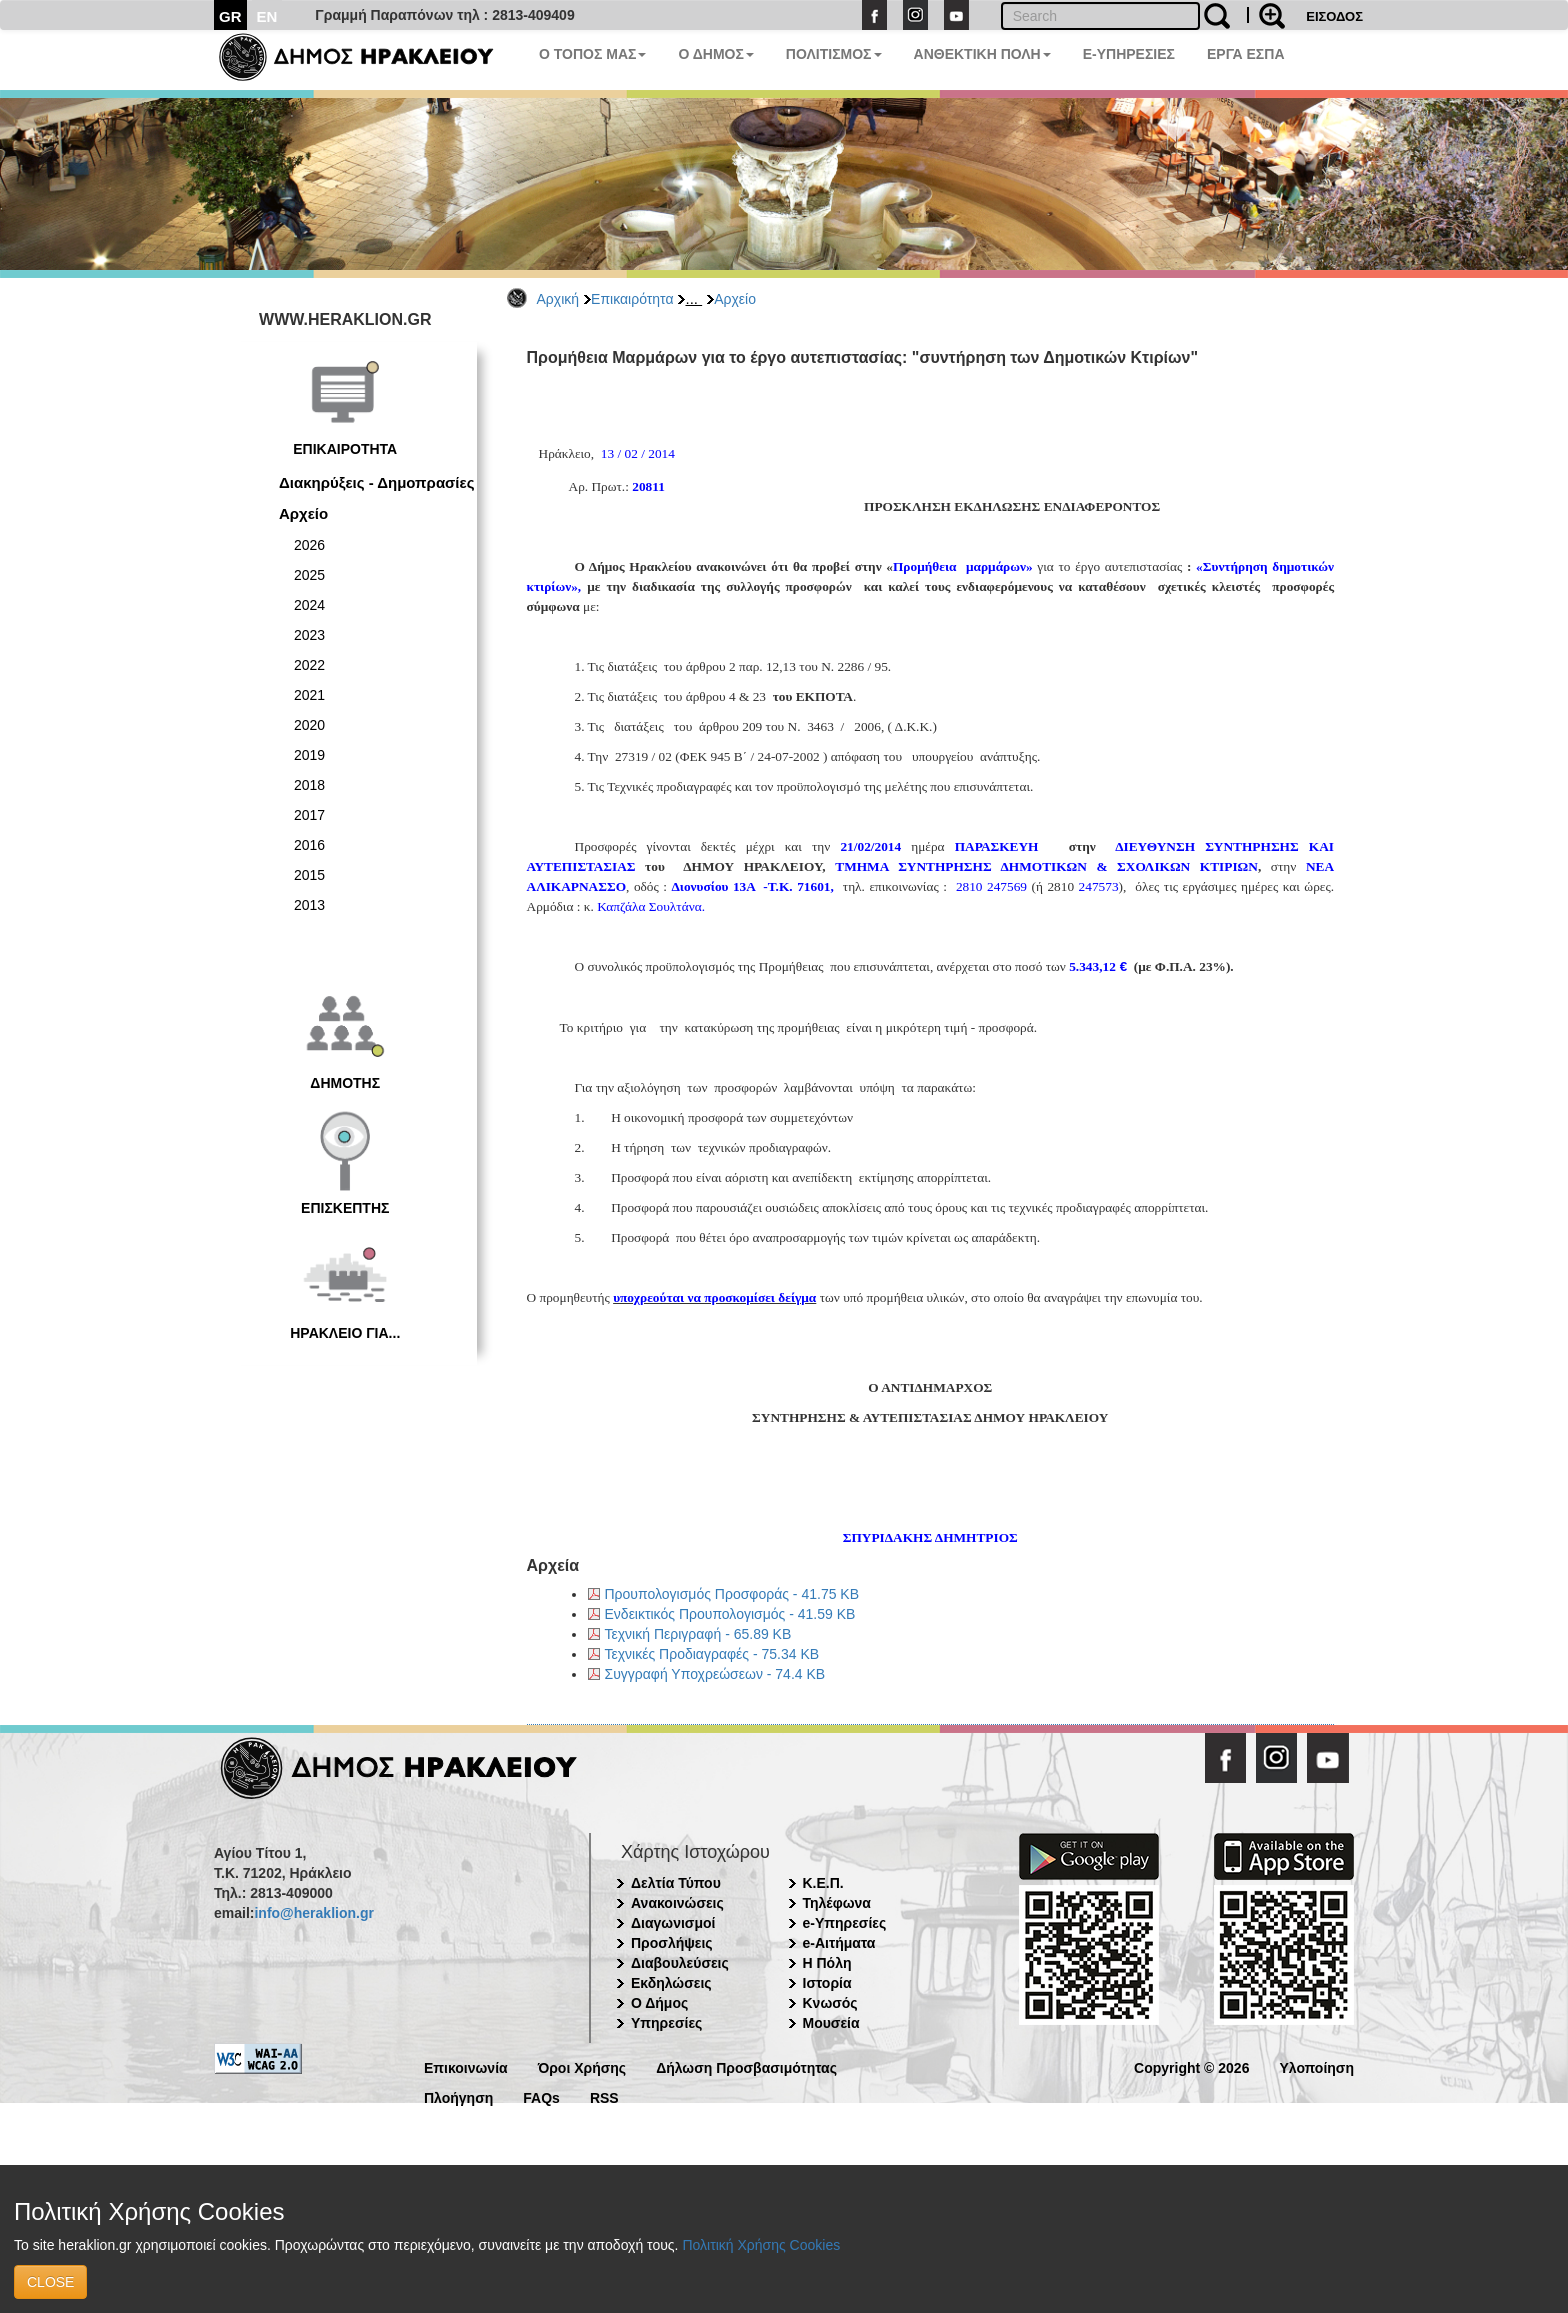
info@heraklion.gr (313, 1913)
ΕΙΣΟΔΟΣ (1334, 16)
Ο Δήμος (659, 2003)
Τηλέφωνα (837, 1903)
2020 (309, 725)
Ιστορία (827, 1983)
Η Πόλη (827, 1963)
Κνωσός (830, 2003)
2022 (309, 665)
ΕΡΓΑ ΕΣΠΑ (1246, 54)
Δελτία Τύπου (676, 1883)
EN (267, 16)
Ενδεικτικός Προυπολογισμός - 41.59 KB (730, 1614)
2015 (309, 875)
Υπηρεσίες (666, 2023)
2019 (309, 755)
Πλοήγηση (458, 2096)
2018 (309, 785)
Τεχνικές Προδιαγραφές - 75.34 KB (712, 1654)
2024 (309, 605)
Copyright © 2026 (1191, 2066)
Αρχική (558, 299)
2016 (309, 845)
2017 (309, 815)
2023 (309, 635)
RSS (604, 2096)
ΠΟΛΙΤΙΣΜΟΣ (834, 54)
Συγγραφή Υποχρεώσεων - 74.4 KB (715, 1674)
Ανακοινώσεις (677, 1903)
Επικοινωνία (466, 2066)
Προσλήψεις (672, 1943)
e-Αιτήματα (839, 1943)
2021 (309, 695)
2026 (309, 545)
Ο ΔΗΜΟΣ (715, 54)
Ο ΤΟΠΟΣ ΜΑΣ (592, 54)
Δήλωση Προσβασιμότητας (746, 2066)
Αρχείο (735, 299)
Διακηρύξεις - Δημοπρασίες (376, 482)
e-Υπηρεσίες (845, 1923)
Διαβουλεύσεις (680, 1963)
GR (230, 16)
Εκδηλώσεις (671, 1983)
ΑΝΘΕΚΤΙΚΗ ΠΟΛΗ (982, 54)
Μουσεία (831, 2023)
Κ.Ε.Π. (823, 1883)
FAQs (541, 2096)
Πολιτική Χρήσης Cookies (761, 2245)
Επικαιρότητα (632, 299)
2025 (309, 575)
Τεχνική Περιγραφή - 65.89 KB (698, 1634)
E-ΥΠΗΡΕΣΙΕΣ (1129, 54)
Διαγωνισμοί (673, 1923)
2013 (309, 905)
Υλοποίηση (1316, 2066)
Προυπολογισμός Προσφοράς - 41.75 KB (732, 1594)
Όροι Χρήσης (582, 2066)
